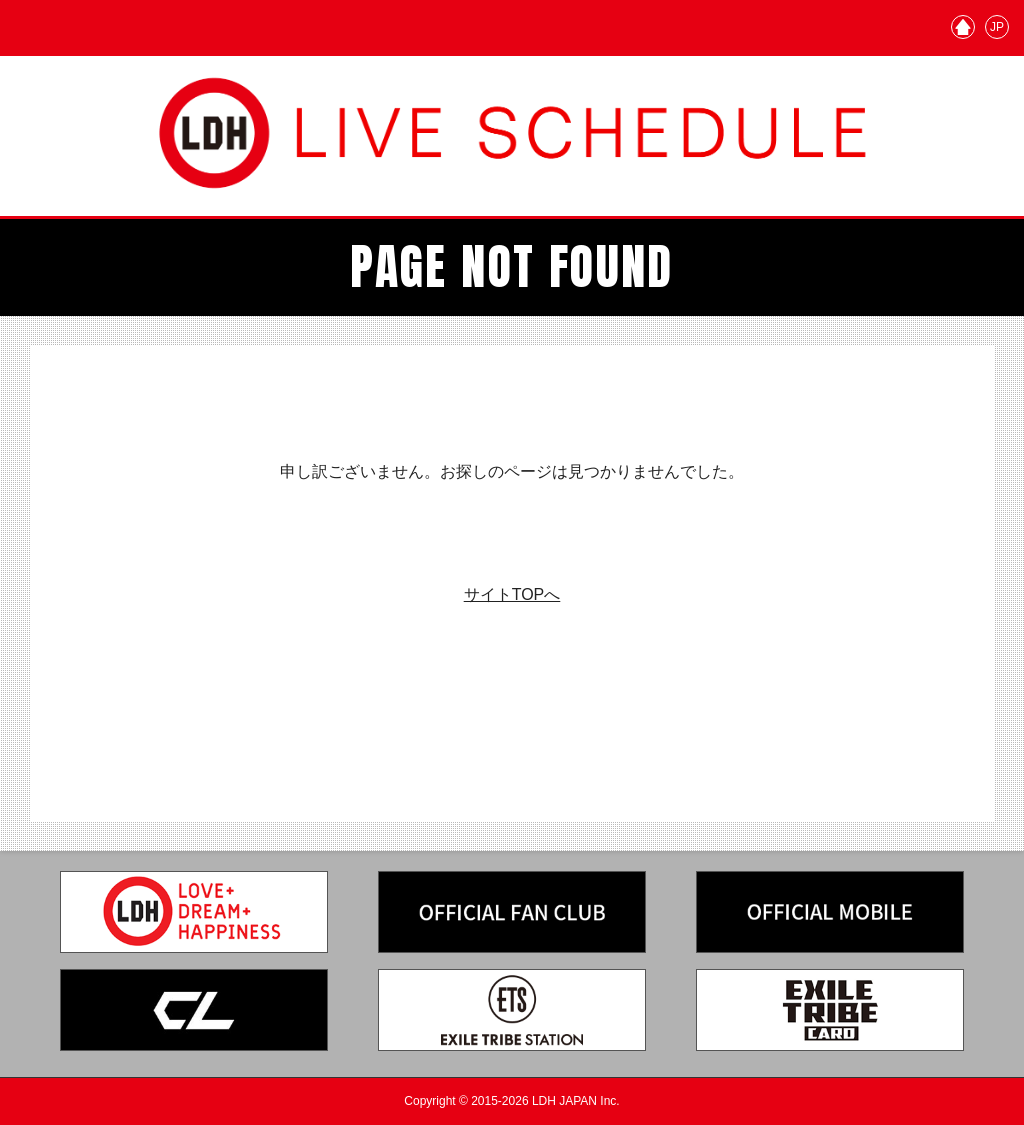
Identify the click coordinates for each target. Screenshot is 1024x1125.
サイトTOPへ (512, 594)
